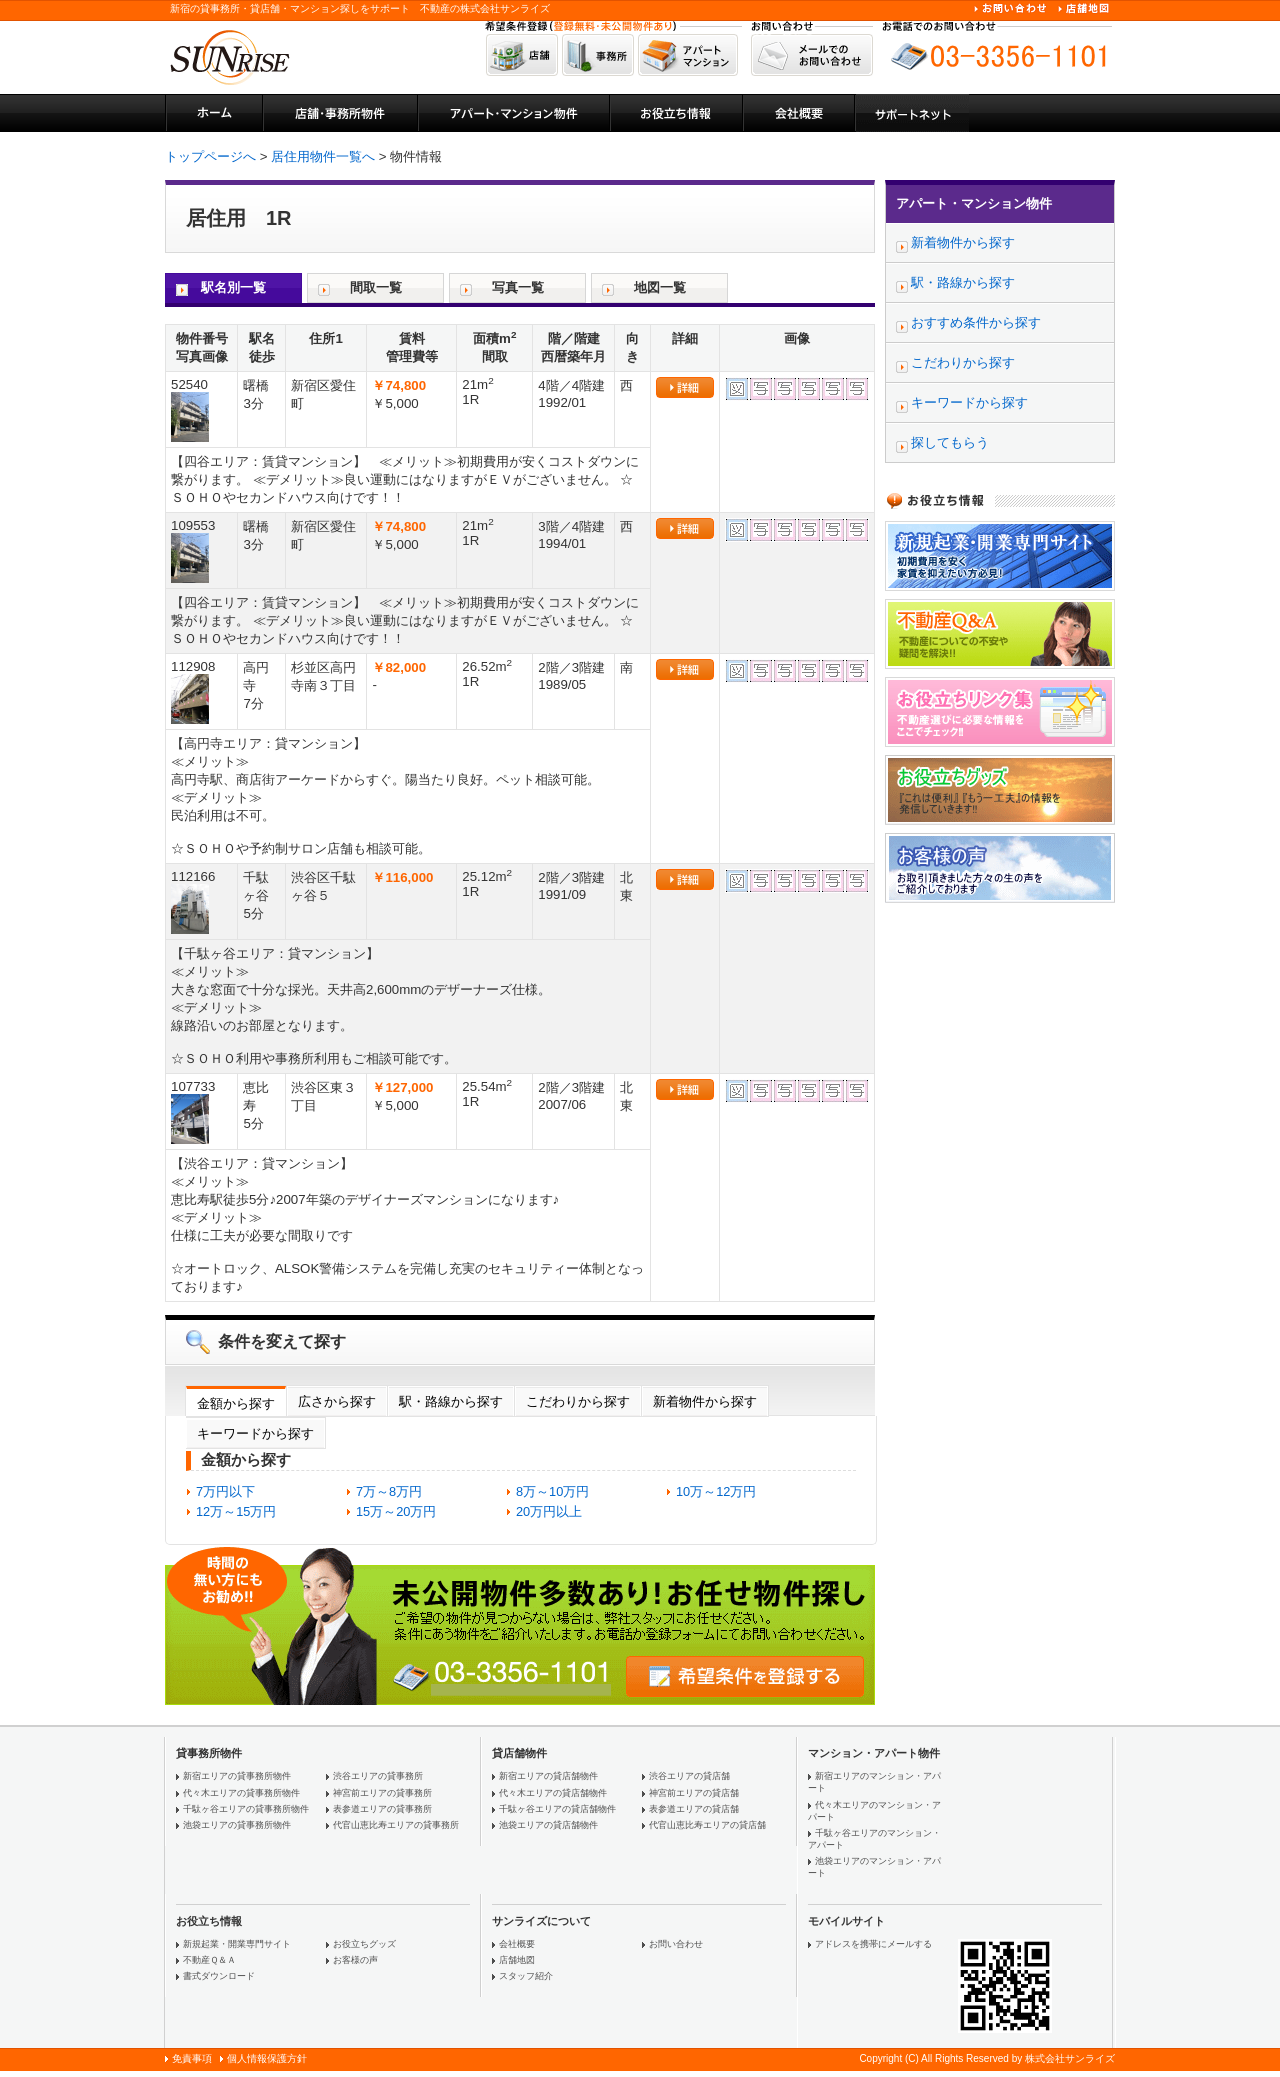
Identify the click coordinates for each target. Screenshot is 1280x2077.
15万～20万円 (396, 1511)
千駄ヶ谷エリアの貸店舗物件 (557, 1809)
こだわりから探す (578, 1401)
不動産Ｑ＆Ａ (209, 1960)
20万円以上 (549, 1511)
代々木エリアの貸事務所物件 (241, 1793)
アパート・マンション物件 (974, 203)
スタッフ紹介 (526, 1976)
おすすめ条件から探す (976, 322)
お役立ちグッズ (364, 1944)
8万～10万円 (552, 1491)
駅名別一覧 (233, 287)
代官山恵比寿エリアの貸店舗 (707, 1825)
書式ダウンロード (219, 1976)
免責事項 (192, 2058)
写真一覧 (518, 287)
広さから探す (337, 1401)
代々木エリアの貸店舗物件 (553, 1793)
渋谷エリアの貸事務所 (378, 1776)
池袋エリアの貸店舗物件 (548, 1825)
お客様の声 (355, 1960)
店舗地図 (517, 1960)
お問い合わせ (676, 1944)
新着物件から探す (705, 1401)
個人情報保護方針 (267, 2058)
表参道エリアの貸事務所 (382, 1809)
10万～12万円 (716, 1491)
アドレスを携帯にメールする (873, 1944)
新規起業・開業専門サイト (237, 1944)
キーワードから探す (255, 1433)
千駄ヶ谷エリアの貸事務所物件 (246, 1809)
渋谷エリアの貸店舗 (689, 1776)
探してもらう (950, 442)
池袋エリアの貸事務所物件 (237, 1825)
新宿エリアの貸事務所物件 (237, 1776)
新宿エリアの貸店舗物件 (548, 1776)
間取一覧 (376, 287)
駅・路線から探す (451, 1401)
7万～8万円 (389, 1491)
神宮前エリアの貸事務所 (382, 1793)
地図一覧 (660, 287)
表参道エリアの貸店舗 (694, 1809)
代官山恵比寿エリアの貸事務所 (396, 1825)
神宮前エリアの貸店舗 (694, 1793)
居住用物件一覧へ (323, 156)
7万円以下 (225, 1491)
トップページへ (210, 156)
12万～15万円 (236, 1511)
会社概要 (517, 1944)
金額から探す (236, 1403)
